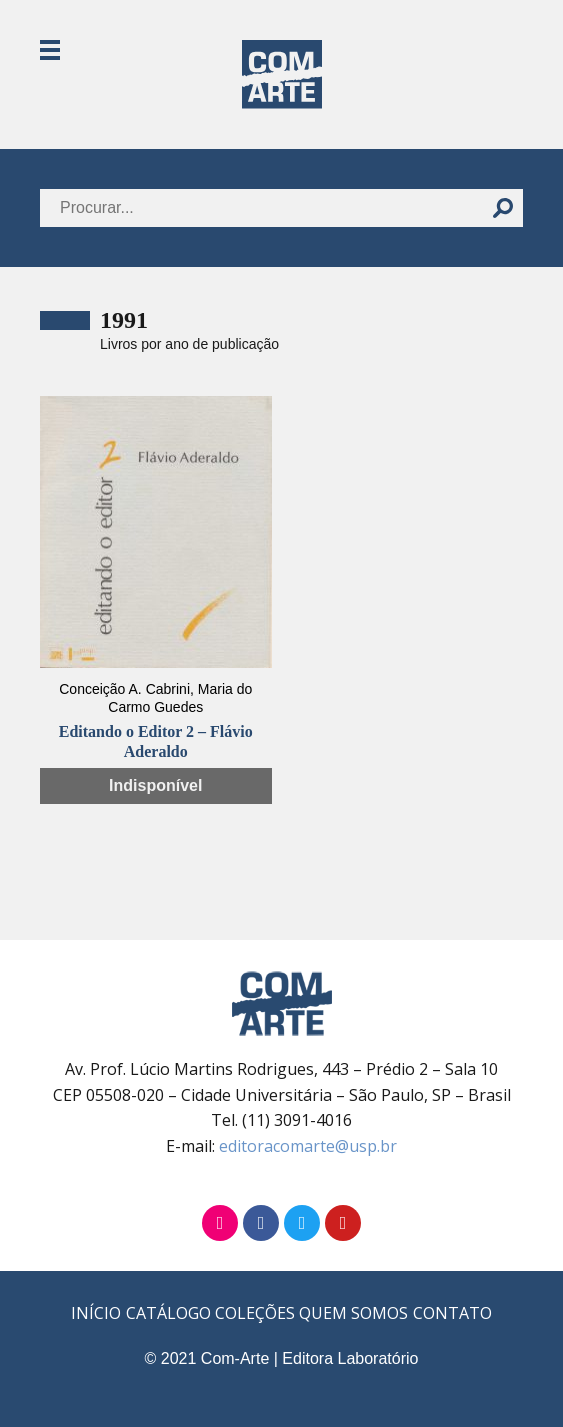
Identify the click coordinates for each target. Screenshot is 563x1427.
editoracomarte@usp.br (308, 1146)
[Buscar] (503, 208)
